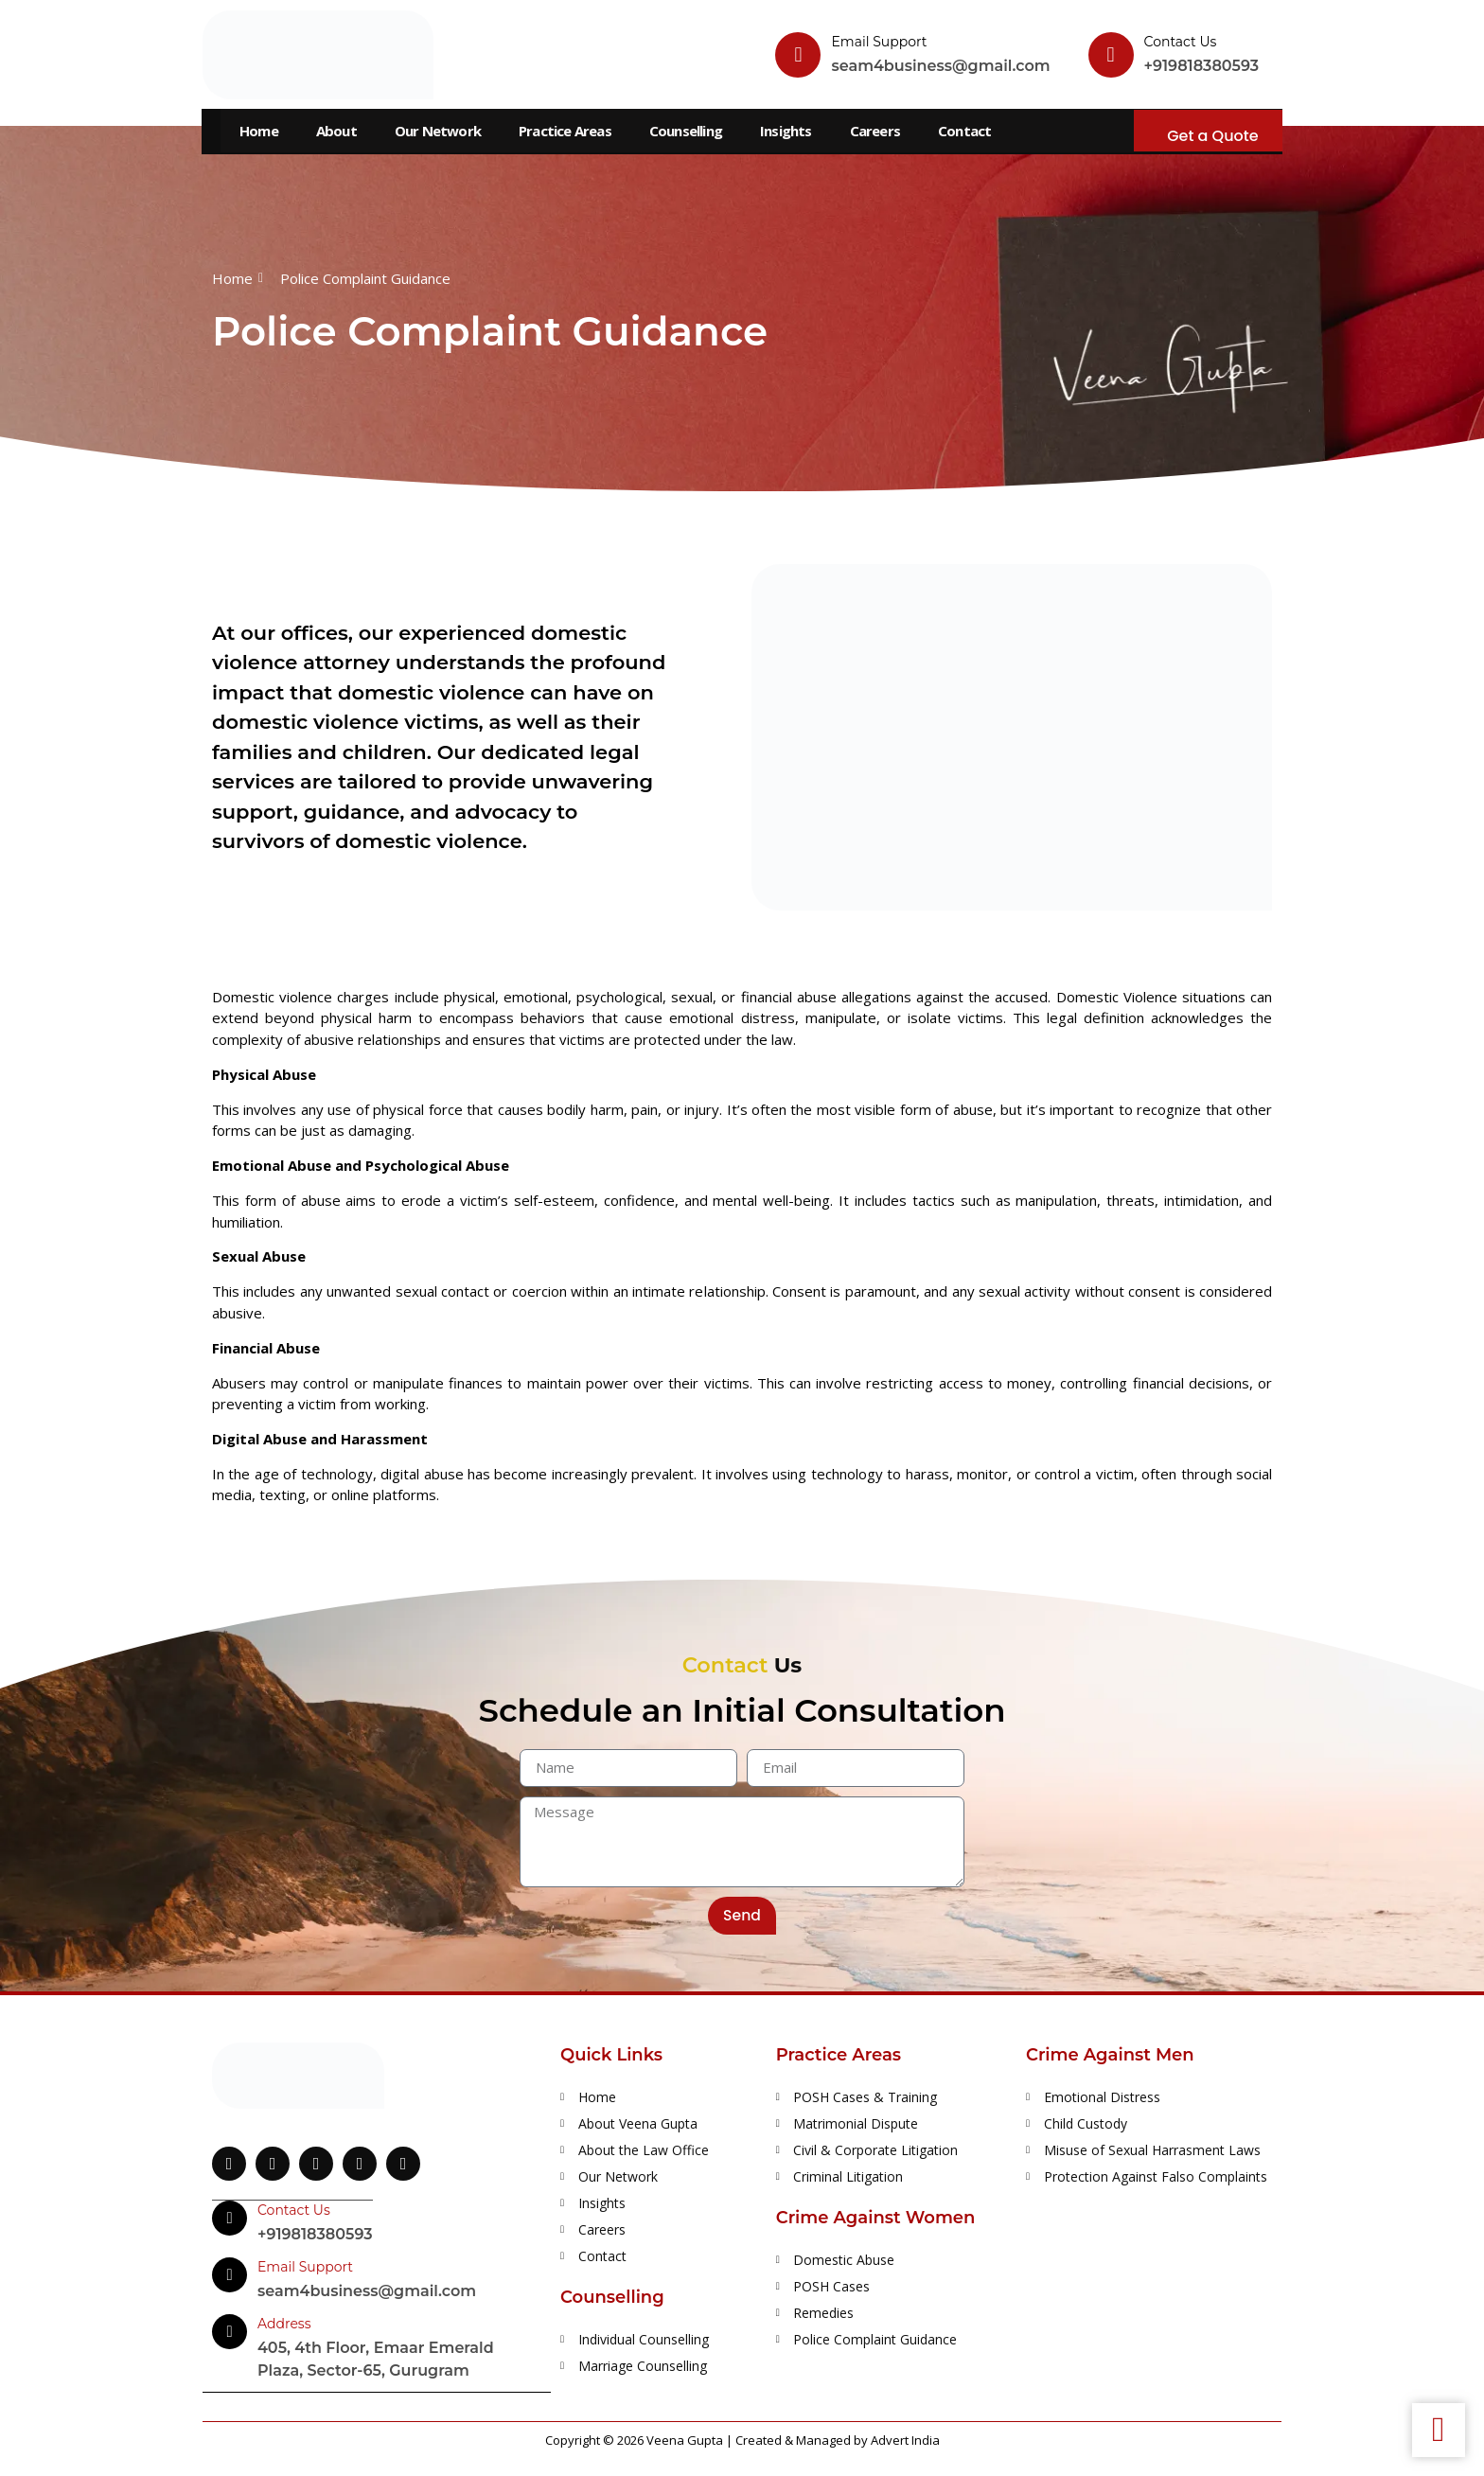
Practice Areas (565, 130)
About (336, 130)
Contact (964, 130)
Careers (875, 130)
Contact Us (1180, 41)
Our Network (438, 130)
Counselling (685, 130)
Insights (786, 130)
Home (258, 130)
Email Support (879, 41)
